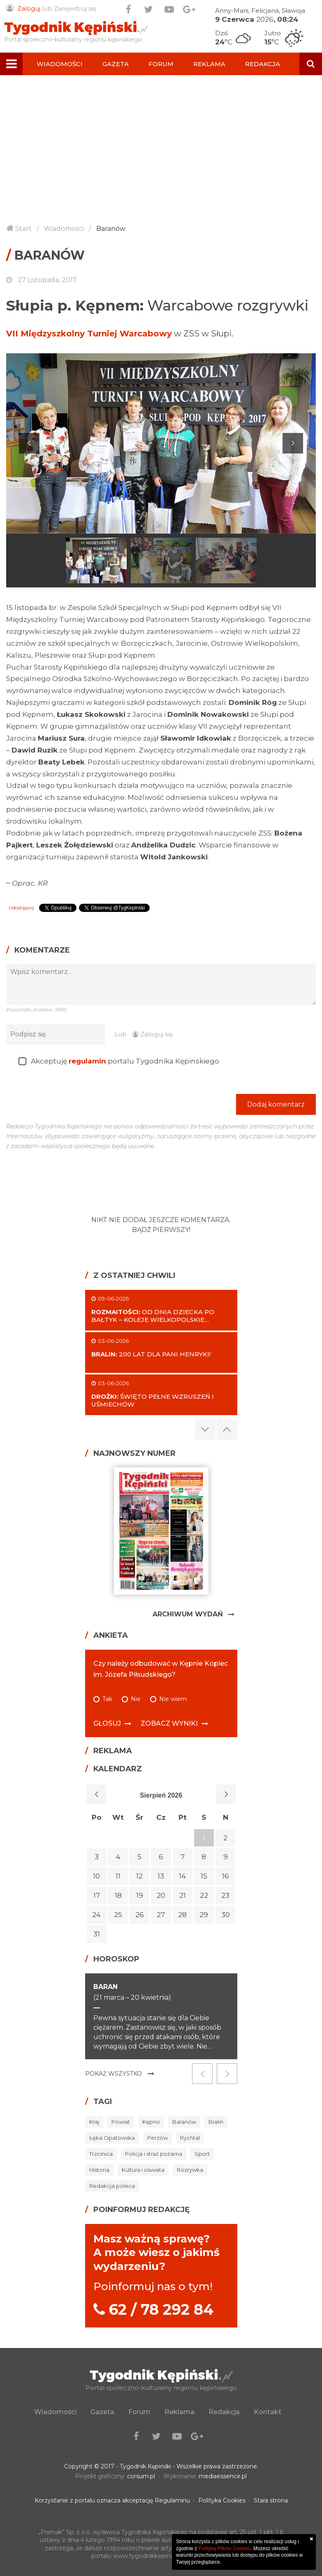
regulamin (87, 1061)
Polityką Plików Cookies (225, 2548)
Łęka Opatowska (112, 2137)
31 (96, 1934)
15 (204, 1876)
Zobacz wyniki (169, 1723)
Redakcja (262, 64)
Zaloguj (28, 8)
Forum (161, 64)
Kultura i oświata (143, 2169)
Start (23, 229)
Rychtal (190, 2137)
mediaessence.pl (223, 2476)
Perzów (157, 2137)
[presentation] (68, 1093)
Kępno (151, 2121)
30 (225, 1915)
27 (161, 1915)
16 (225, 1876)
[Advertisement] (161, 155)
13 (161, 1876)
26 (139, 1915)
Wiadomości (60, 64)
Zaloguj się (152, 1034)
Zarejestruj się (75, 8)
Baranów (110, 229)
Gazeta (115, 64)
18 (118, 1895)
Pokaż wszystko (113, 2073)
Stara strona (271, 2500)
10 (96, 1876)
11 (118, 1876)
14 (182, 1876)
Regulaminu (172, 2500)
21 (182, 1895)
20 (161, 1895)
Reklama (209, 64)
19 (139, 1895)
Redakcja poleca (112, 2185)
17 (96, 1895)
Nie (136, 1699)
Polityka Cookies (222, 2500)
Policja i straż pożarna (153, 2153)
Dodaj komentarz (276, 1097)
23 (225, 1895)
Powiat (120, 2121)
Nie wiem (173, 1699)
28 (182, 1915)
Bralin (215, 2121)
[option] (161, 443)
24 (96, 1915)
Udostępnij (21, 908)
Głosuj (107, 1723)
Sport (202, 2153)
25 (118, 1915)
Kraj (94, 2121)
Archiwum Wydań (188, 1614)
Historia (99, 2169)
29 (203, 1915)
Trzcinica (101, 2153)
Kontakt (53, 86)
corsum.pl (141, 2476)
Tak (107, 1699)
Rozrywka (190, 2169)
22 (204, 1895)
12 (139, 1876)
